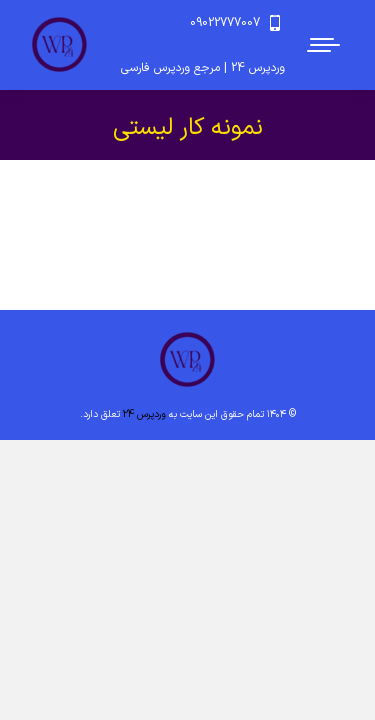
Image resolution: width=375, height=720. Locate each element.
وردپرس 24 (144, 414)
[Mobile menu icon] (325, 45)
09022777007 (237, 23)
